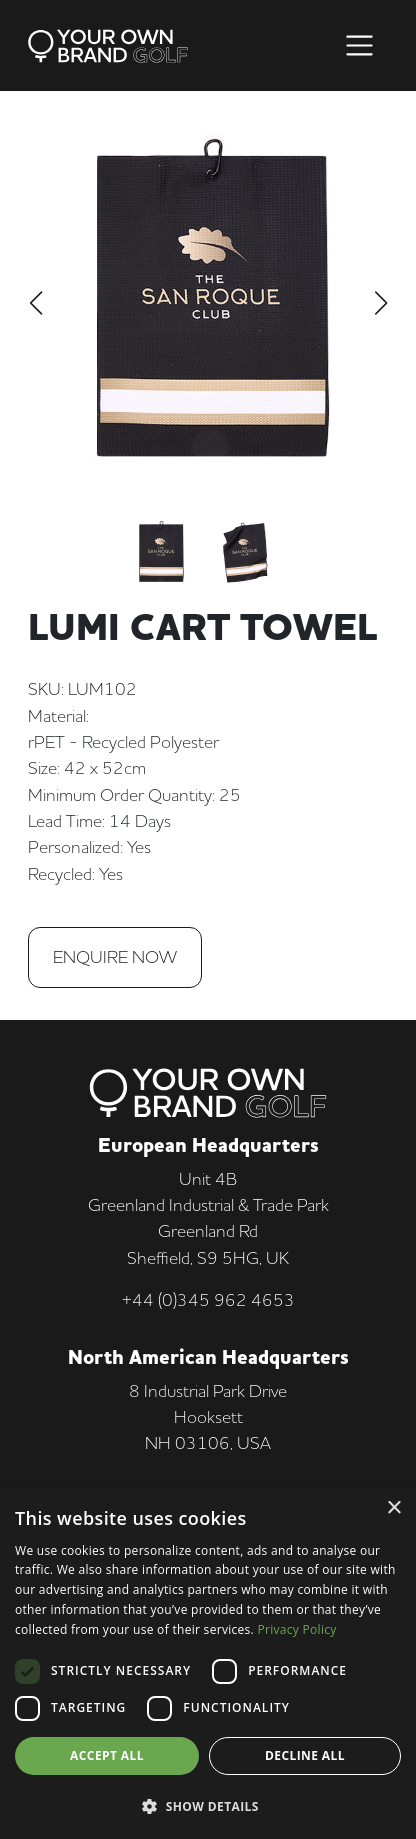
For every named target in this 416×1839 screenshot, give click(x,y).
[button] (208, 1806)
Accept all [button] (107, 1755)
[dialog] (208, 1663)
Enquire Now (115, 956)
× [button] (393, 1508)
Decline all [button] (305, 1755)
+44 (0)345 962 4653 (208, 1299)
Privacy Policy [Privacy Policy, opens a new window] (296, 1629)
